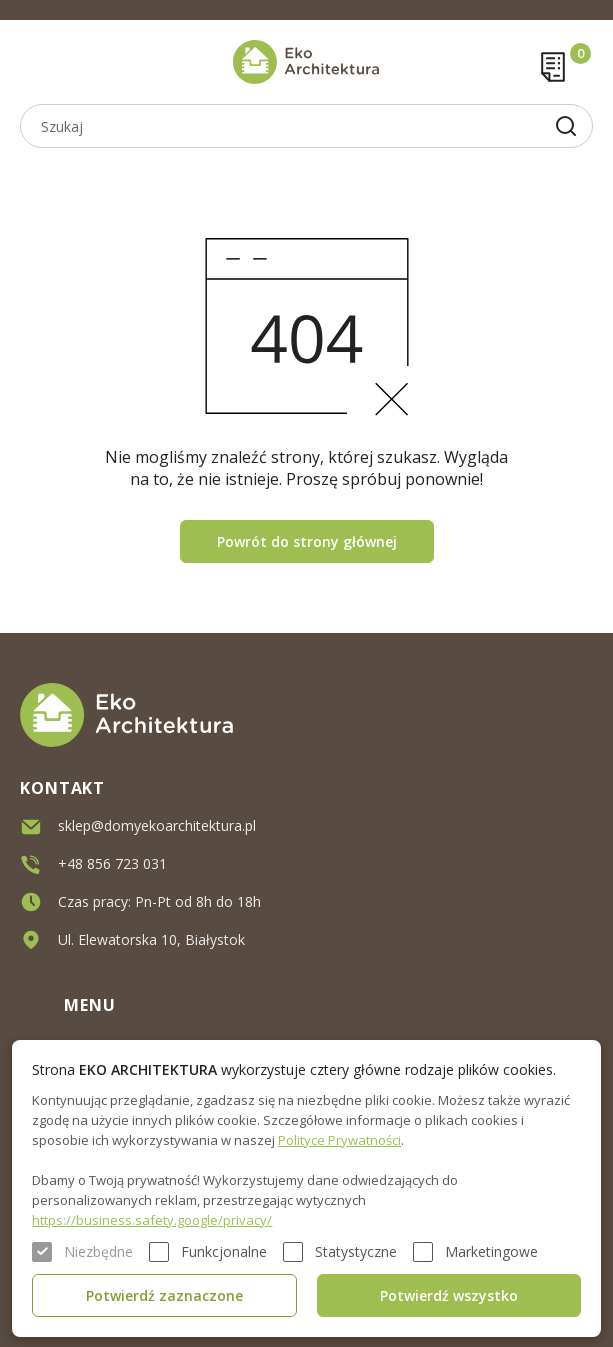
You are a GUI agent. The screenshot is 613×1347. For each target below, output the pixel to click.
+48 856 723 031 (112, 863)
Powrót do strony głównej (307, 541)
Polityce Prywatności (339, 1140)
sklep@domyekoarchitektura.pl (157, 825)
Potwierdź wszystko (449, 1295)
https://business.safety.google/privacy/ (152, 1220)
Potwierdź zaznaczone (164, 1295)
